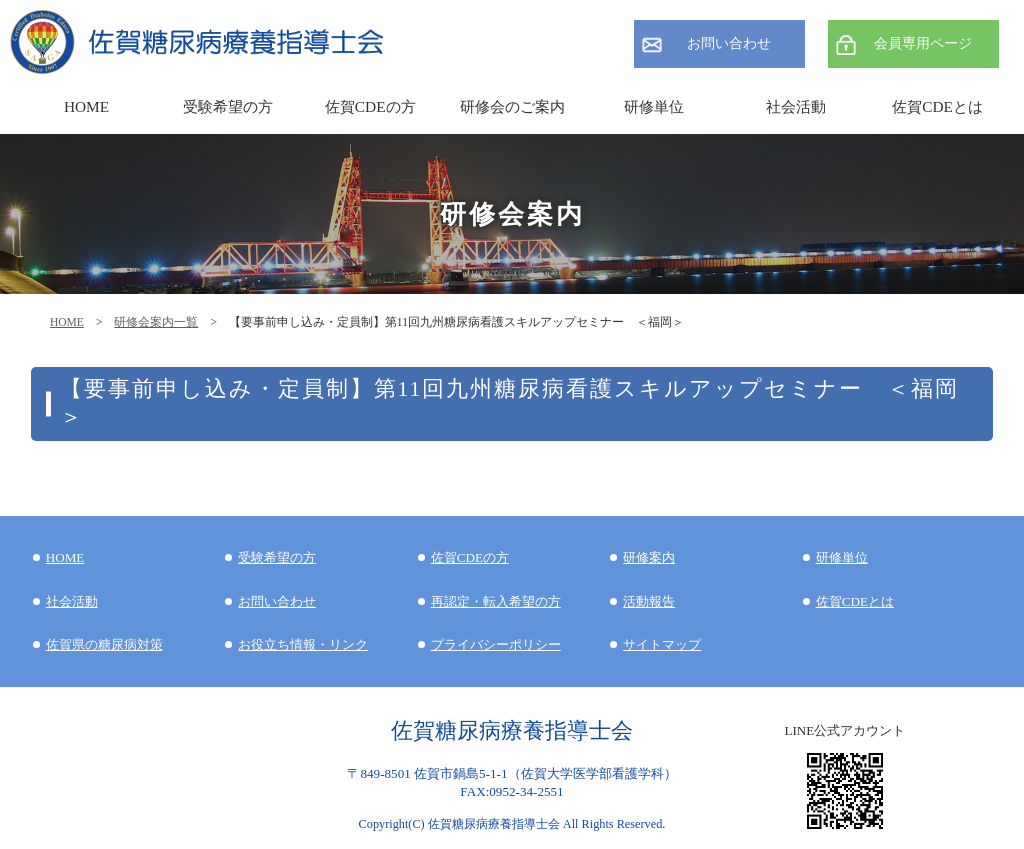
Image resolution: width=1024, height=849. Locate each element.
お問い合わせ (729, 43)
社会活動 (72, 601)
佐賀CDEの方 (470, 557)
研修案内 (649, 557)
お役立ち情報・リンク (303, 644)
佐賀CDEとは (937, 106)
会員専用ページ (923, 43)
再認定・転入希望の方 (496, 601)
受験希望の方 (228, 106)
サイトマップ (662, 644)
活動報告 (649, 601)
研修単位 (842, 557)
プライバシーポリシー (496, 644)
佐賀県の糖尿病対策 (104, 644)
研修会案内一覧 (156, 322)
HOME (67, 322)
